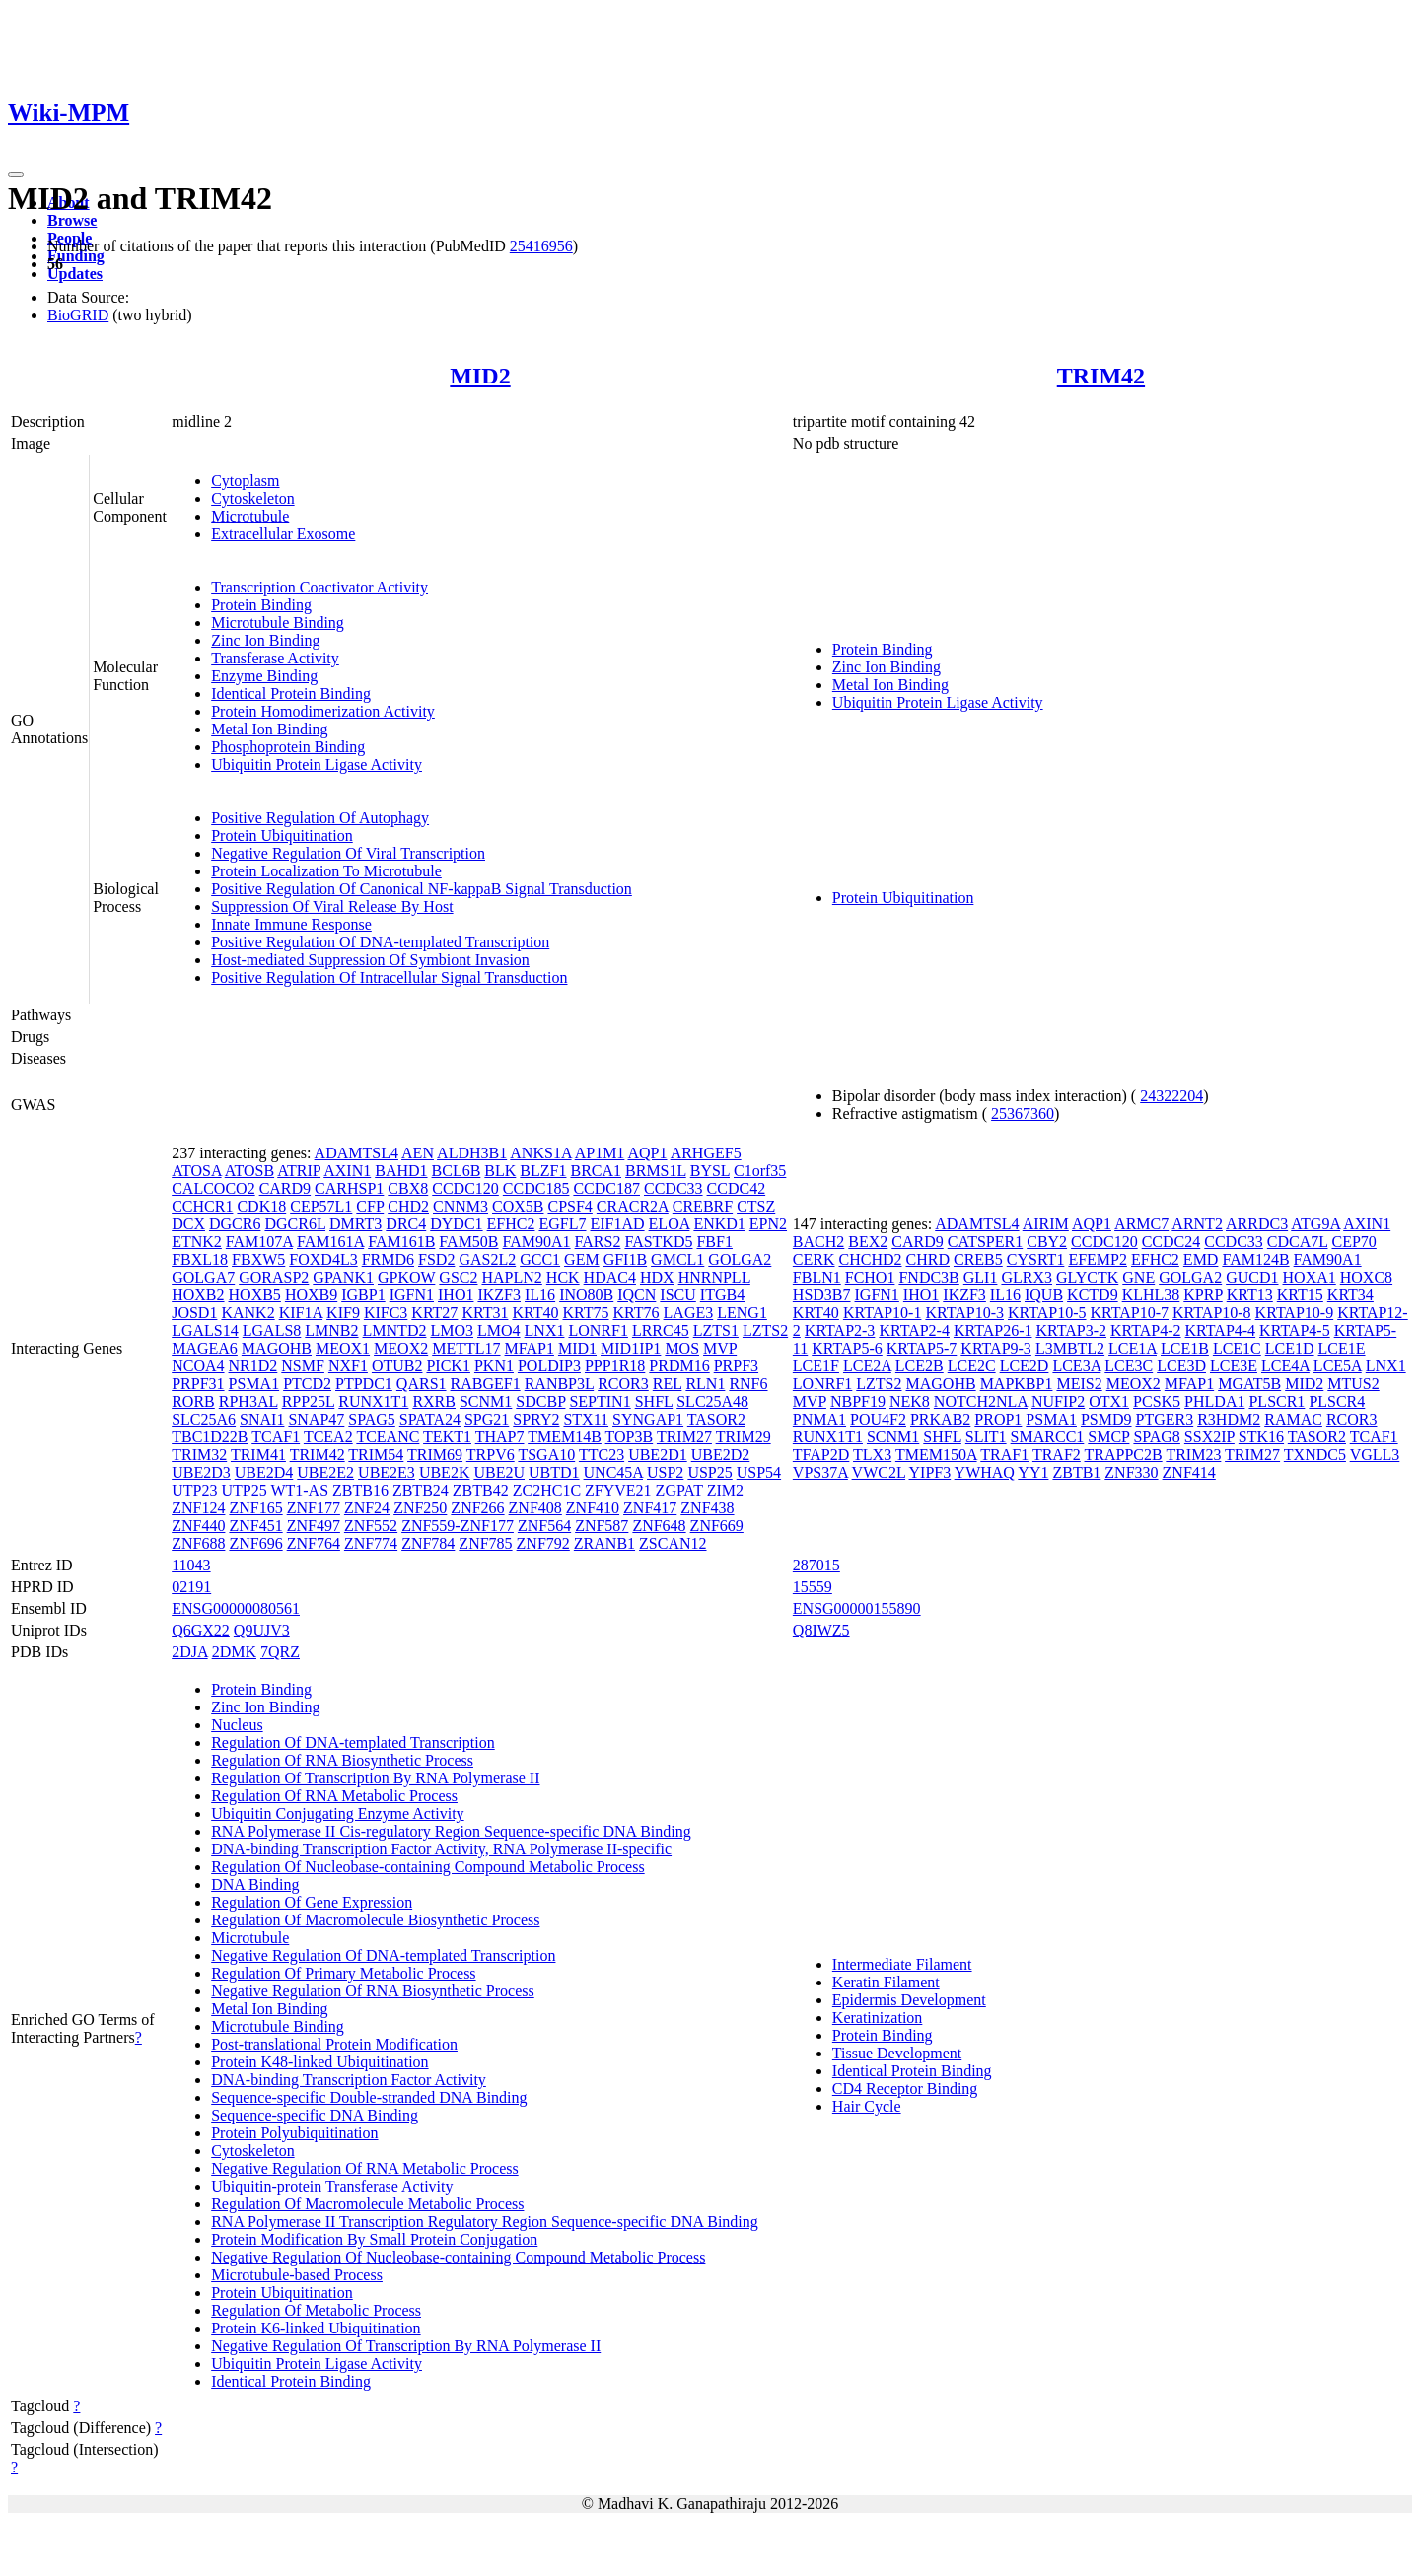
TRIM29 (743, 1436)
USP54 (759, 1472)
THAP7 (500, 1436)
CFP (370, 1206)
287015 (816, 1565)
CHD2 (408, 1206)
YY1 (1033, 1472)
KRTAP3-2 (1070, 1330)
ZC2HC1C (547, 1490)
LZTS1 (716, 1330)
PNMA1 (819, 1419)
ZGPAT (679, 1490)
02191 (191, 1586)
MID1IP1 (631, 1348)
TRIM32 (199, 1454)
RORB (193, 1401)
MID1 (577, 1348)
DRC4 (406, 1224)
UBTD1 (554, 1472)
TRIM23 (1193, 1454)
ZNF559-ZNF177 (457, 1525)
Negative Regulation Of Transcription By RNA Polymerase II (406, 2345)
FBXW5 (258, 1259)
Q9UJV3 (262, 1630)
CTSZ (756, 1206)
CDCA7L (1297, 1241)
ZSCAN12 (672, 1543)
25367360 (1022, 1113)
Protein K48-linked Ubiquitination (319, 2062)
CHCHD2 (870, 1259)
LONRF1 (597, 1330)
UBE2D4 (264, 1472)
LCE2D (1024, 1366)
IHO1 (455, 1295)
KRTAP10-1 (882, 1312)
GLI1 (980, 1277)
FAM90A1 (537, 1241)
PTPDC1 (363, 1383)
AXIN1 (347, 1170)
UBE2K (444, 1472)
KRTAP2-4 (914, 1330)
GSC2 (458, 1277)
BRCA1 (595, 1170)
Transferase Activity (275, 658)
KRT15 (1300, 1295)
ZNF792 (543, 1543)
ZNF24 (367, 1507)
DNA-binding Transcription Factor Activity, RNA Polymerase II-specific (441, 1849)
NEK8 (909, 1401)
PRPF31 (198, 1383)
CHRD (928, 1259)
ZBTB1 (1076, 1472)
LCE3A (1076, 1366)
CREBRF (703, 1206)
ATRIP (298, 1170)
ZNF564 (544, 1525)
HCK (563, 1277)
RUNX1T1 (373, 1401)
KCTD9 (1092, 1295)
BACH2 (818, 1241)
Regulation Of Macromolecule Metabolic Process (367, 2203)
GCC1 (540, 1259)
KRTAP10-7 (1130, 1312)
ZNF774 (370, 1543)
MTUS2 (1353, 1383)
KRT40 (535, 1312)
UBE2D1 (657, 1454)
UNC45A (613, 1472)
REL (667, 1383)
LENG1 (742, 1312)
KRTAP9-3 (995, 1348)
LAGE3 (689, 1312)
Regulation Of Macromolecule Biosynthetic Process (375, 1920)
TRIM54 (375, 1454)
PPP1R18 (615, 1366)
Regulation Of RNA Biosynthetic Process (342, 1760)
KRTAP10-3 (964, 1312)
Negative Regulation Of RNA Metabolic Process (365, 2168)
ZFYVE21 (618, 1490)
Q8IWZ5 (821, 1630)
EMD (1201, 1259)
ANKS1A (540, 1153)
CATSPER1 (985, 1241)
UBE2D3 (201, 1472)
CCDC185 (536, 1188)
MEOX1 (343, 1348)
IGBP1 (363, 1295)
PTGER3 (1165, 1419)
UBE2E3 (386, 1472)
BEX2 (868, 1241)
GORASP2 (274, 1277)
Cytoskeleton (252, 498)
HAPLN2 (511, 1277)
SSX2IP (1209, 1436)
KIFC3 (385, 1312)
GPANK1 (343, 1277)
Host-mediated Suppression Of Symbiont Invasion (370, 959)
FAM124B (1255, 1259)
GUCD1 (1252, 1277)
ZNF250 (420, 1507)
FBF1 (714, 1241)
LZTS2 (765, 1330)
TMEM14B (565, 1436)
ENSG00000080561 (236, 1608)
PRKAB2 (940, 1419)
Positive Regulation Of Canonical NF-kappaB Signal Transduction (421, 888)
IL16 (540, 1295)
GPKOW (406, 1277)
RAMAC (1293, 1419)
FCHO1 (870, 1277)
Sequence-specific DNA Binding (314, 2115)
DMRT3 (355, 1224)
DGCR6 (234, 1224)
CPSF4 (569, 1206)
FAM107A (259, 1241)
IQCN (636, 1295)
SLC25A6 (204, 1419)
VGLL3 (1375, 1454)
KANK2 (247, 1312)
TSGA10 (546, 1454)
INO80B (586, 1295)
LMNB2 (331, 1330)
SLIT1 (986, 1436)
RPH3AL (248, 1401)
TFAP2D (821, 1454)
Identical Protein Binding (291, 693)
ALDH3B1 (472, 1153)
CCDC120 (465, 1188)
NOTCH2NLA (981, 1401)
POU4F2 (878, 1419)
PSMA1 (254, 1383)
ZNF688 (198, 1543)
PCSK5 (1156, 1401)
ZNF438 (707, 1507)
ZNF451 (255, 1525)
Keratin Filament (886, 1982)
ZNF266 (477, 1507)
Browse (72, 220)
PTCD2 (307, 1383)
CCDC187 (606, 1188)
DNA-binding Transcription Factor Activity (348, 2079)
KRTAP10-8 (1211, 1312)
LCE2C (972, 1366)
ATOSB (249, 1170)
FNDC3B (928, 1277)
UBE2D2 (720, 1454)
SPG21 (486, 1419)
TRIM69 (434, 1454)
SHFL (654, 1401)
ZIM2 (725, 1490)
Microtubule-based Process (297, 2274)
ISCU (677, 1295)
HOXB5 (255, 1295)
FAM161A (330, 1241)
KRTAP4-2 (1145, 1330)
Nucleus (236, 1724)
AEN (417, 1153)
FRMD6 (388, 1259)
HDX (657, 1277)
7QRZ (280, 1651)
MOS (682, 1348)
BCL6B (456, 1170)
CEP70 (1353, 1241)
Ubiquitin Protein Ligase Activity (316, 764)
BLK (500, 1170)
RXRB (434, 1401)
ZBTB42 (481, 1490)
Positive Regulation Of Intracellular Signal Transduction (389, 977)
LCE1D (1289, 1348)
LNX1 (545, 1330)
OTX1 (1109, 1401)
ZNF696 (255, 1543)
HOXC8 (1366, 1277)
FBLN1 (817, 1277)
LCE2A (867, 1366)
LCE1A (1132, 1348)
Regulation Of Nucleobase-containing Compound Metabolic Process (427, 1866)
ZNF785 (485, 1543)
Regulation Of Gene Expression (311, 1902)
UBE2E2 (325, 1472)
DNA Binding (255, 1884)
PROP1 (998, 1419)
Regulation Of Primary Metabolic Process (343, 1973)
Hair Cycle (866, 2106)
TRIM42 (1101, 375)
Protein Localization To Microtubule (326, 871)
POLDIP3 (549, 1366)
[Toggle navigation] (16, 174)
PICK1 (447, 1366)
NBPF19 (858, 1401)
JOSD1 (194, 1312)
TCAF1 (275, 1436)
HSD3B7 (822, 1295)
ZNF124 (198, 1507)
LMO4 (499, 1330)
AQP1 (647, 1153)
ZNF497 (313, 1525)
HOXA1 (1309, 1277)
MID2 (480, 375)
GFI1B (625, 1259)
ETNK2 (197, 1241)
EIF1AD (617, 1224)
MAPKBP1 (1016, 1383)
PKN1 (494, 1366)
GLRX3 (1026, 1277)
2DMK (234, 1651)
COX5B (517, 1206)
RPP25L (308, 1401)
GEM (582, 1259)
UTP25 (243, 1490)
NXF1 (348, 1366)
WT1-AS (299, 1490)
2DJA (189, 1651)
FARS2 (598, 1241)
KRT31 (485, 1312)
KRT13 (1250, 1295)
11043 (191, 1565)
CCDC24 (1171, 1241)
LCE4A (1285, 1366)
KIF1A (300, 1312)
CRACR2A (633, 1206)
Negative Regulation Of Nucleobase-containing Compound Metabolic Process (458, 2257)
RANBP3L (560, 1383)
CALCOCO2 (213, 1188)
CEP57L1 (321, 1206)
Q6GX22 (201, 1630)
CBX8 (408, 1188)
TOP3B (629, 1436)
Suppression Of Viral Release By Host (332, 906)
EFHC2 (511, 1224)
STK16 (1261, 1436)
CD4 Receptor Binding (905, 2088)
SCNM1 (486, 1401)
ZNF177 (313, 1507)
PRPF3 (736, 1366)
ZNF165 (255, 1507)
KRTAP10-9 (1294, 1312)
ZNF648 (658, 1525)
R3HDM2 (1228, 1419)
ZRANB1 (604, 1543)
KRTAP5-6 (847, 1348)
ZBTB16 (360, 1490)
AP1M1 (600, 1153)
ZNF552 (370, 1525)
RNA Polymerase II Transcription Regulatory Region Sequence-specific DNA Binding (484, 2221)
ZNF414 (1189, 1472)
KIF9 (343, 1312)
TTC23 (601, 1454)
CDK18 (261, 1206)
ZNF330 (1131, 1472)
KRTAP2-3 (840, 1330)
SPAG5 (371, 1419)
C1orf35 (760, 1170)
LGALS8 (272, 1330)
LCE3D (1181, 1366)
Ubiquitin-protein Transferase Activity (332, 2186)
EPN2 (768, 1224)
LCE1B (1185, 1348)
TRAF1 (1004, 1454)
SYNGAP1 (647, 1419)
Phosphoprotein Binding (288, 746)
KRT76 (636, 1312)
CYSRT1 (1036, 1259)
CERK (814, 1259)
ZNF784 (428, 1543)
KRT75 (585, 1312)
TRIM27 (684, 1436)
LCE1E (1342, 1348)
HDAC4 (610, 1277)
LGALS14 (205, 1330)
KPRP (1202, 1295)
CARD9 (285, 1188)
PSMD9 (1106, 1419)
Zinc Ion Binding (265, 640)
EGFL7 (562, 1224)
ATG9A (1315, 1224)
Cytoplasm (245, 480)
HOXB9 (311, 1295)
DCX (188, 1224)
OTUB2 (397, 1366)
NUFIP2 (1058, 1401)
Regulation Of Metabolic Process (316, 2310)
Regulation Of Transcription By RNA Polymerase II (375, 1778)
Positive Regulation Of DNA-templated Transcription (380, 942)
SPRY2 (536, 1419)
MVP (720, 1348)
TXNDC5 (1315, 1454)
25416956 (541, 246)
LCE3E (1233, 1366)
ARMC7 (1141, 1224)
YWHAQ (985, 1472)
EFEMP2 (1097, 1259)
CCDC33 (673, 1188)
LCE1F (816, 1366)
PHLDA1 (1214, 1401)
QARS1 (421, 1383)
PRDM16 (679, 1366)
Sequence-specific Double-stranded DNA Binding (369, 2097)
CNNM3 (460, 1206)
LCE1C (1237, 1348)
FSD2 (436, 1259)
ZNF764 (313, 1543)
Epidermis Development (909, 1999)
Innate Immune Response (291, 924)
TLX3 (872, 1454)
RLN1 (705, 1383)
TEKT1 (447, 1436)
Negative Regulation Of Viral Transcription (348, 853)
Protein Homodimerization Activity (323, 711)
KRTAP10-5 (1047, 1312)
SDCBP (540, 1401)
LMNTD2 (395, 1330)
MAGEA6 (205, 1348)
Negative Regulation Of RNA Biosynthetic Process (372, 1991)
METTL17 (466, 1348)
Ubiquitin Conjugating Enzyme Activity (337, 1813)
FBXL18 (200, 1259)
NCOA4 (198, 1366)
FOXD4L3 (323, 1259)
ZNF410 (592, 1507)
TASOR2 (716, 1419)
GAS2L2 (487, 1259)
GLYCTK (1087, 1277)
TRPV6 (490, 1454)
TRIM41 (258, 1454)
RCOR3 (623, 1383)
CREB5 (978, 1259)
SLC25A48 (712, 1401)
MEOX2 (401, 1348)
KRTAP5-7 (922, 1348)
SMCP (1108, 1436)
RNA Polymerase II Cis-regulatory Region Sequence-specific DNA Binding (451, 1831)
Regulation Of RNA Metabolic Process (334, 1795)
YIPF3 (930, 1472)
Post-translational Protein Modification (334, 2044)
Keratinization (877, 2017)
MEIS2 (1078, 1383)
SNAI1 (262, 1419)
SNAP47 (316, 1419)
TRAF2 (1056, 1454)
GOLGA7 (203, 1277)
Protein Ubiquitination (282, 835)
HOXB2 (198, 1295)
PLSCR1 (1276, 1401)
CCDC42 (736, 1188)
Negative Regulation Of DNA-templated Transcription (383, 1955)
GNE (1138, 1277)
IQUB (1044, 1295)
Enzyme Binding (264, 675)
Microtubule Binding (277, 622)
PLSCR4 (1337, 1401)
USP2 (665, 1472)
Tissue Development (896, 2053)
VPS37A (820, 1472)
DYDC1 (456, 1224)
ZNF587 (601, 1525)
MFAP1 (529, 1348)
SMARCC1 (1048, 1436)
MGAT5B (1249, 1383)
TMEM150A (936, 1454)
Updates (75, 273)
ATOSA (196, 1170)
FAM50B (468, 1241)
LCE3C (1128, 1366)
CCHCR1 (202, 1206)
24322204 (1171, 1095)
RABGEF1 (486, 1383)
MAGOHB (277, 1348)
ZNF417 (649, 1507)
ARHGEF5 (706, 1153)
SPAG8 (1156, 1436)
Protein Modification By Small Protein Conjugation (374, 2239)
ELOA (669, 1224)
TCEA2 (328, 1436)
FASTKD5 (658, 1241)
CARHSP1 (349, 1188)
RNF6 (748, 1383)
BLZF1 (543, 1170)
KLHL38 (1151, 1295)
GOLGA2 (739, 1259)
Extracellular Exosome (283, 533)
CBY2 (1047, 1241)
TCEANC (387, 1436)
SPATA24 (430, 1419)
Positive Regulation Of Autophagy (320, 817)
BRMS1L (655, 1170)
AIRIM (1046, 1224)
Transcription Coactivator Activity (319, 587)
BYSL (710, 1170)
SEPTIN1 (599, 1401)
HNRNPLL (714, 1277)
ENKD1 (719, 1224)
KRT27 (434, 1312)
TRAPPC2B (1124, 1454)
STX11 (585, 1419)
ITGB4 (722, 1295)
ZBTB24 (420, 1490)
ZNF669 (717, 1525)
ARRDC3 (1257, 1224)
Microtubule (250, 516)
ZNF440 (198, 1525)
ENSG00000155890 (857, 1608)
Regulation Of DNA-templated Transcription (353, 1742)
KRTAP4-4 (1220, 1330)
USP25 (709, 1472)
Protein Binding (261, 604)
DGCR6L (294, 1224)
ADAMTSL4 (356, 1153)
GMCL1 (677, 1259)
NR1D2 (253, 1366)
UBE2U (499, 1472)
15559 (812, 1586)
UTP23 (194, 1490)
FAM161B (401, 1241)
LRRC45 (660, 1330)
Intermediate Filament (902, 1964)
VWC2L (879, 1472)
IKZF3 (499, 1295)
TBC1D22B (210, 1436)
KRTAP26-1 (993, 1330)
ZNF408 (535, 1507)
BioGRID (77, 315)
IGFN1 (412, 1295)
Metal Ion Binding (269, 729)
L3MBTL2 (1069, 1348)
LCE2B (919, 1366)
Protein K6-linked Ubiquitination (315, 2328)
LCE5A (1338, 1366)
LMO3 (451, 1330)
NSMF (302, 1366)
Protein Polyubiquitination (294, 2132)
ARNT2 (1197, 1224)
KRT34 (1350, 1295)
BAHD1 (401, 1170)
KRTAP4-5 (1294, 1330)
